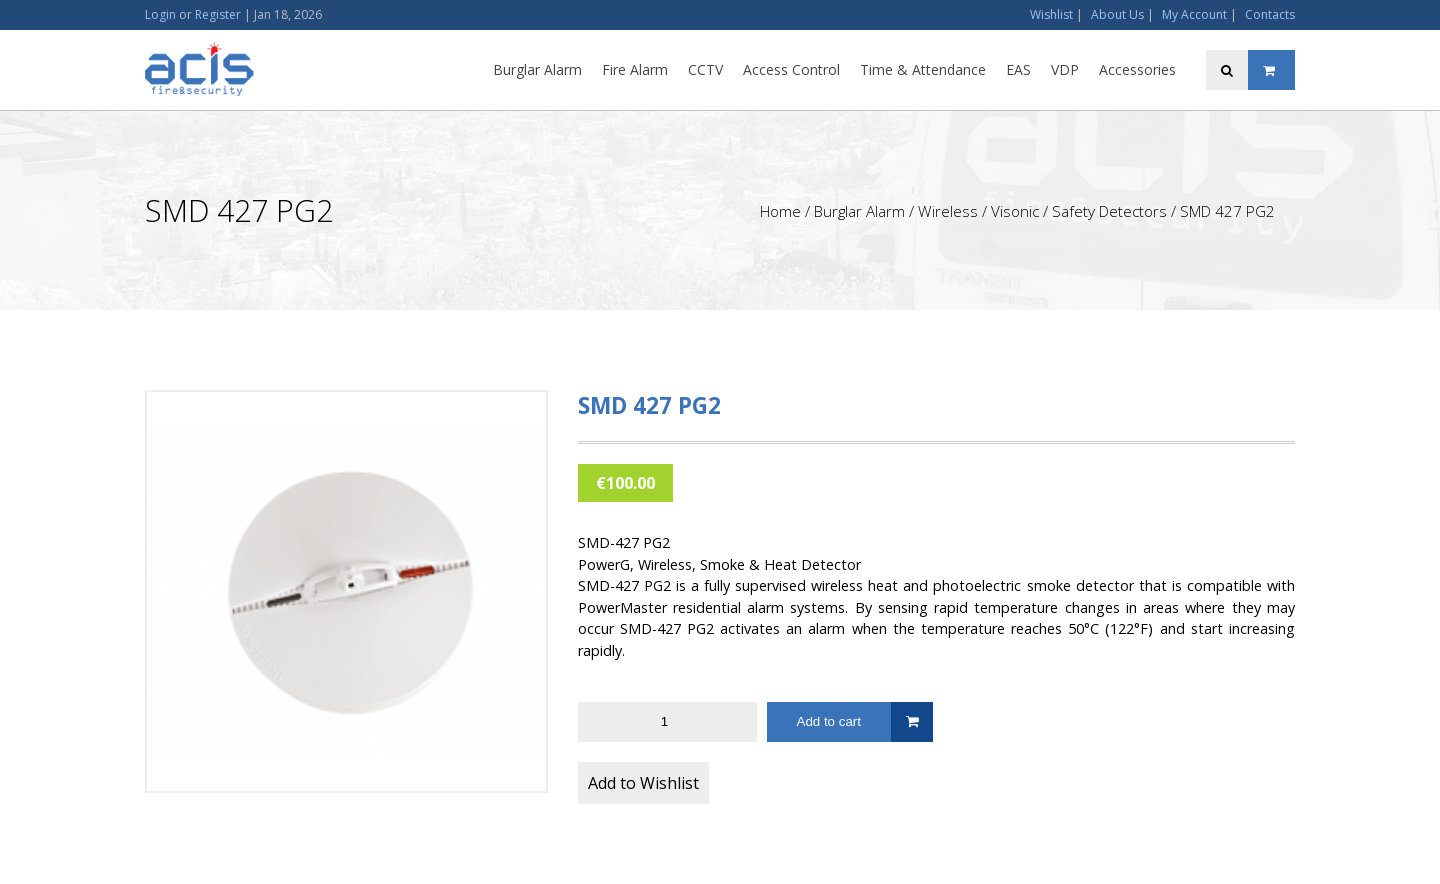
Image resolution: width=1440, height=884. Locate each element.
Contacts (1270, 14)
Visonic (1015, 211)
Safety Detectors (1109, 211)
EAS (1018, 69)
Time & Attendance (923, 69)
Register (218, 14)
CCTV (705, 69)
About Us (1117, 14)
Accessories (1137, 69)
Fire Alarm (635, 69)
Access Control (791, 69)
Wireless (948, 211)
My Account (1194, 14)
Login (160, 14)
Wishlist (1051, 14)
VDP (1065, 69)
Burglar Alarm (537, 69)
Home (780, 211)
